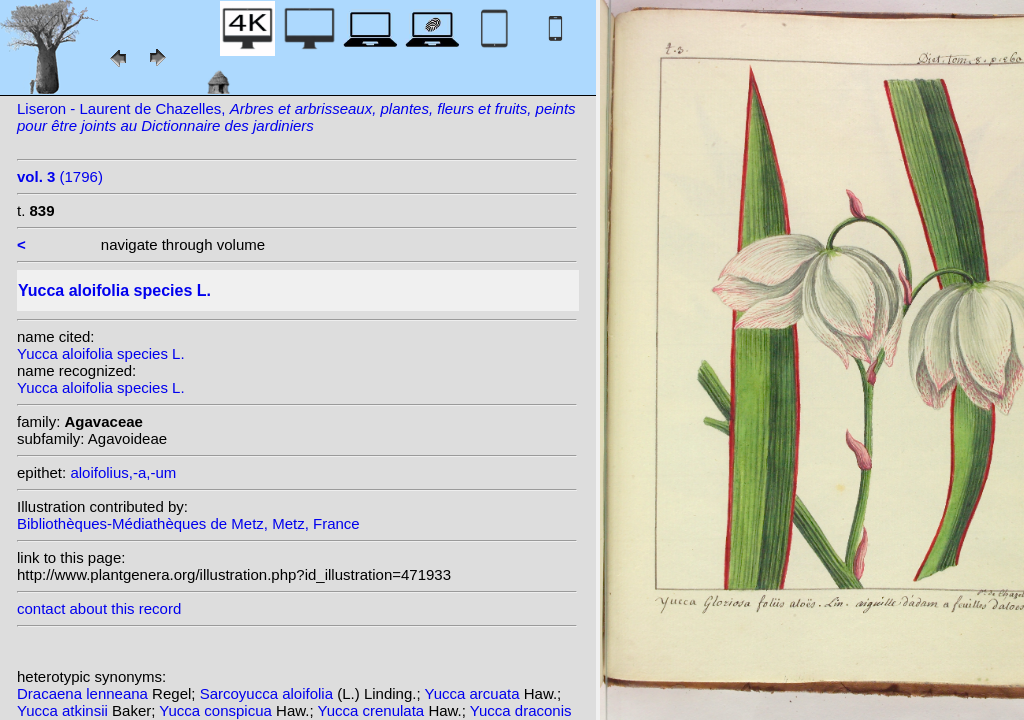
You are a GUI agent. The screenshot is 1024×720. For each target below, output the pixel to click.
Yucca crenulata (372, 710)
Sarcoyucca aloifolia (269, 693)
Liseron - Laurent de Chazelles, (296, 117)
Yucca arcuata (474, 693)
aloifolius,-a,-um (123, 472)
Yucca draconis (521, 710)
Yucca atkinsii (64, 710)
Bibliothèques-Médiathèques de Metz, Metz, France (188, 523)
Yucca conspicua (217, 710)
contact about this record (99, 608)
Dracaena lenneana (84, 693)
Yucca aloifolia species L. (101, 353)
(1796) (60, 176)
